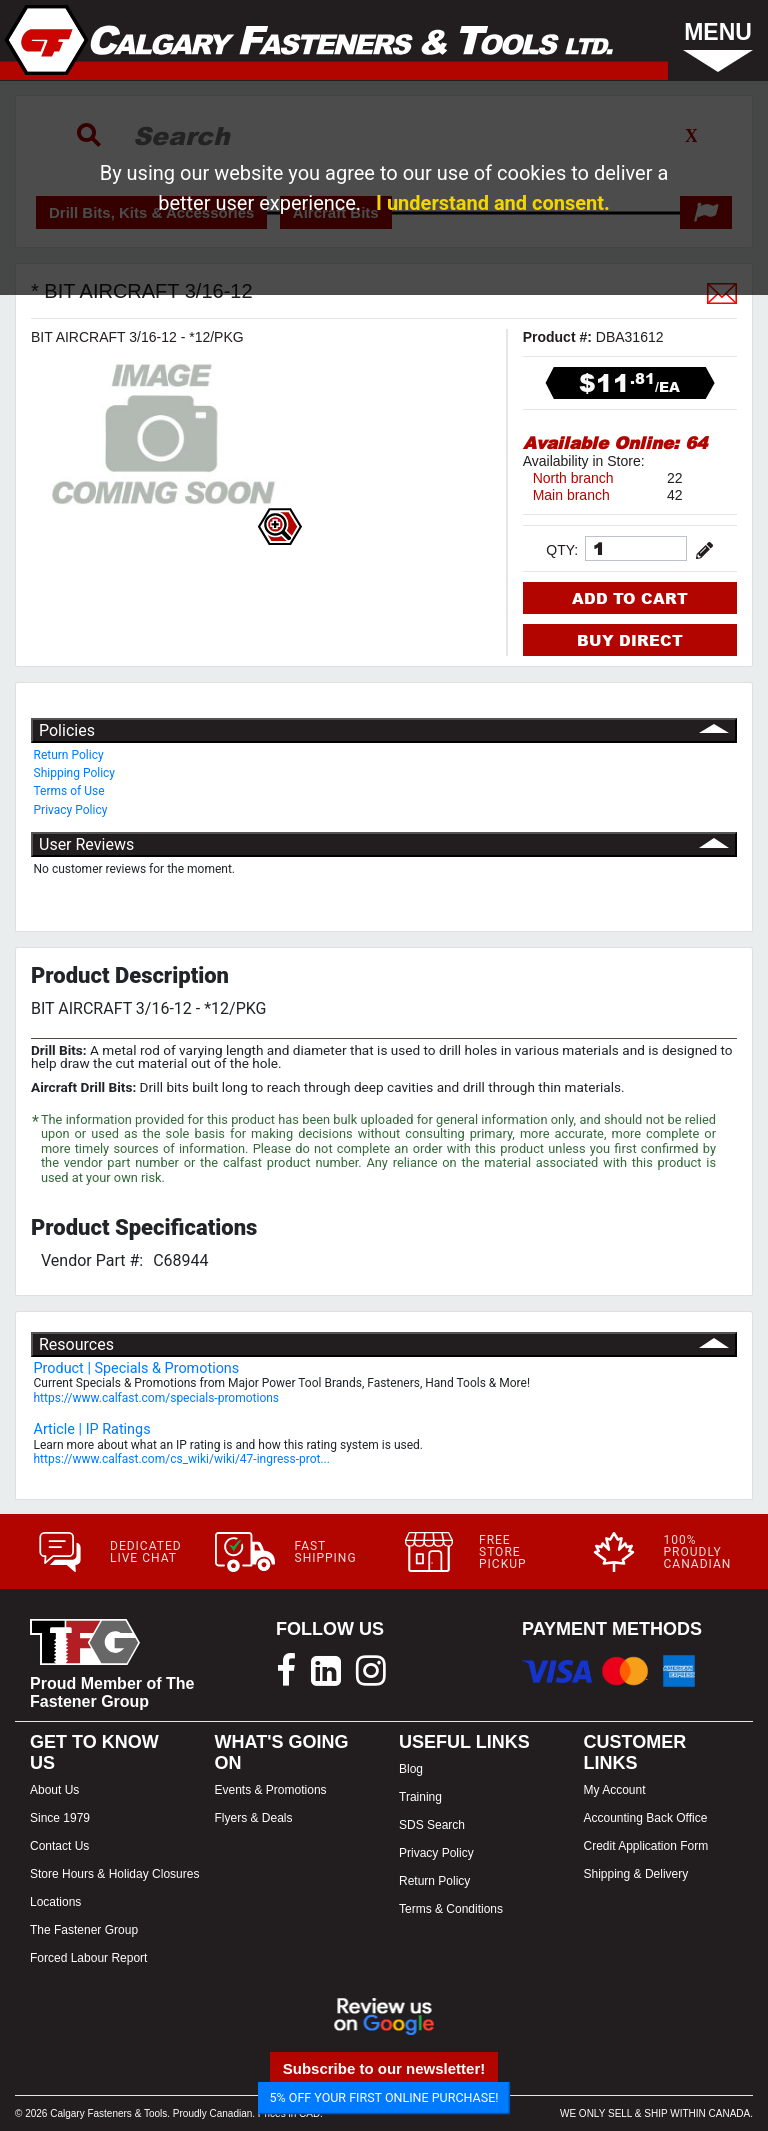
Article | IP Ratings (92, 1429)
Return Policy (69, 755)
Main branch (571, 495)
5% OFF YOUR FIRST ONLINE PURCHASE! (384, 2097)
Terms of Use (69, 791)
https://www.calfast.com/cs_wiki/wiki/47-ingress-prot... (182, 1459)
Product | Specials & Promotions (137, 1368)
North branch (573, 478)
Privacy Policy (71, 810)
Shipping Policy (75, 773)
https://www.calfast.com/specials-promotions (157, 1398)
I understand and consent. (493, 203)
